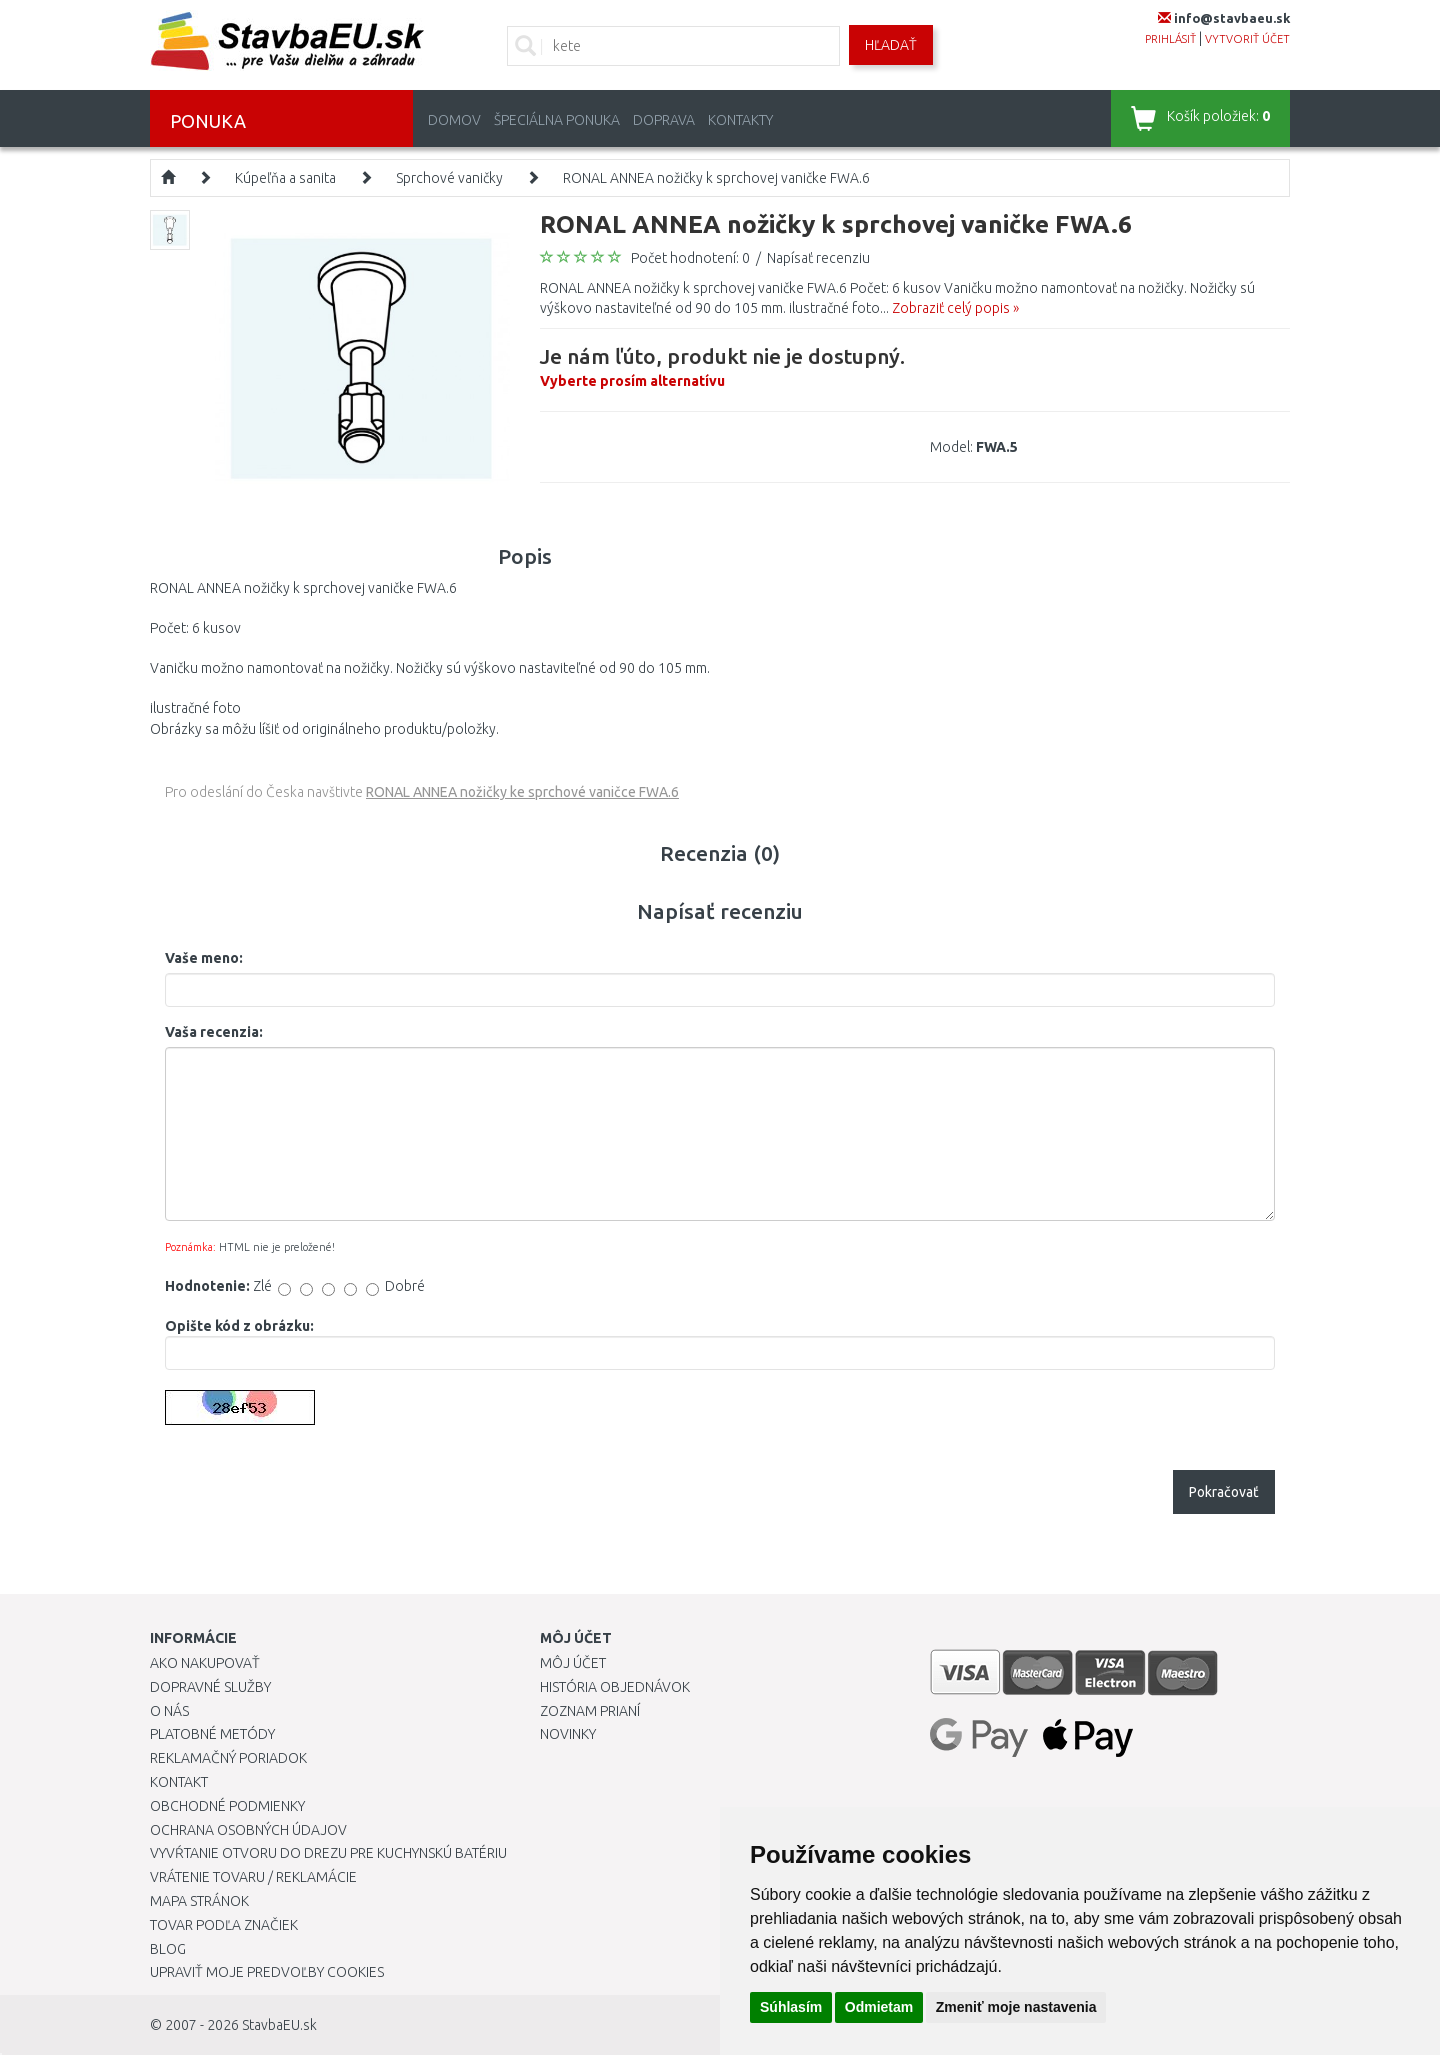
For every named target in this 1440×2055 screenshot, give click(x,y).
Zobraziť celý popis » (955, 308)
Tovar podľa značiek (224, 1925)
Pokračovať (1224, 1492)
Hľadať (891, 45)
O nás (169, 1711)
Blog (168, 1949)
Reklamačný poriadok (228, 1758)
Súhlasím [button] (791, 2007)
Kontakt (179, 1782)
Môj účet (573, 1663)
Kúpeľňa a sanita (285, 178)
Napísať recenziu (818, 258)
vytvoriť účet (1247, 39)
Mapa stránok (199, 1901)
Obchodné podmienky (227, 1806)
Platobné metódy (212, 1734)
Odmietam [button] (879, 2007)
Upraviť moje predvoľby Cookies (267, 1972)
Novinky (568, 1734)
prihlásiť (1170, 39)
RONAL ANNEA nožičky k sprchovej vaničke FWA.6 (716, 178)
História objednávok (615, 1687)
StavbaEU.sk (279, 2025)
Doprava (664, 120)
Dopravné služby (210, 1687)
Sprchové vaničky (449, 178)
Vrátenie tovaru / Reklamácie (253, 1877)
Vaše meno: (204, 958)
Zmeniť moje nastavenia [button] (1016, 2007)
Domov (454, 120)
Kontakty (740, 120)
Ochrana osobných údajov (248, 1830)
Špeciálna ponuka (557, 120)
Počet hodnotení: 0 (690, 258)
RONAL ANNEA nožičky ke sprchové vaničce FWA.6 (522, 792)
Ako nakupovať (205, 1663)
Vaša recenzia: (214, 1032)
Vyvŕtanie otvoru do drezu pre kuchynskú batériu (328, 1853)
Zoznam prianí (590, 1711)
